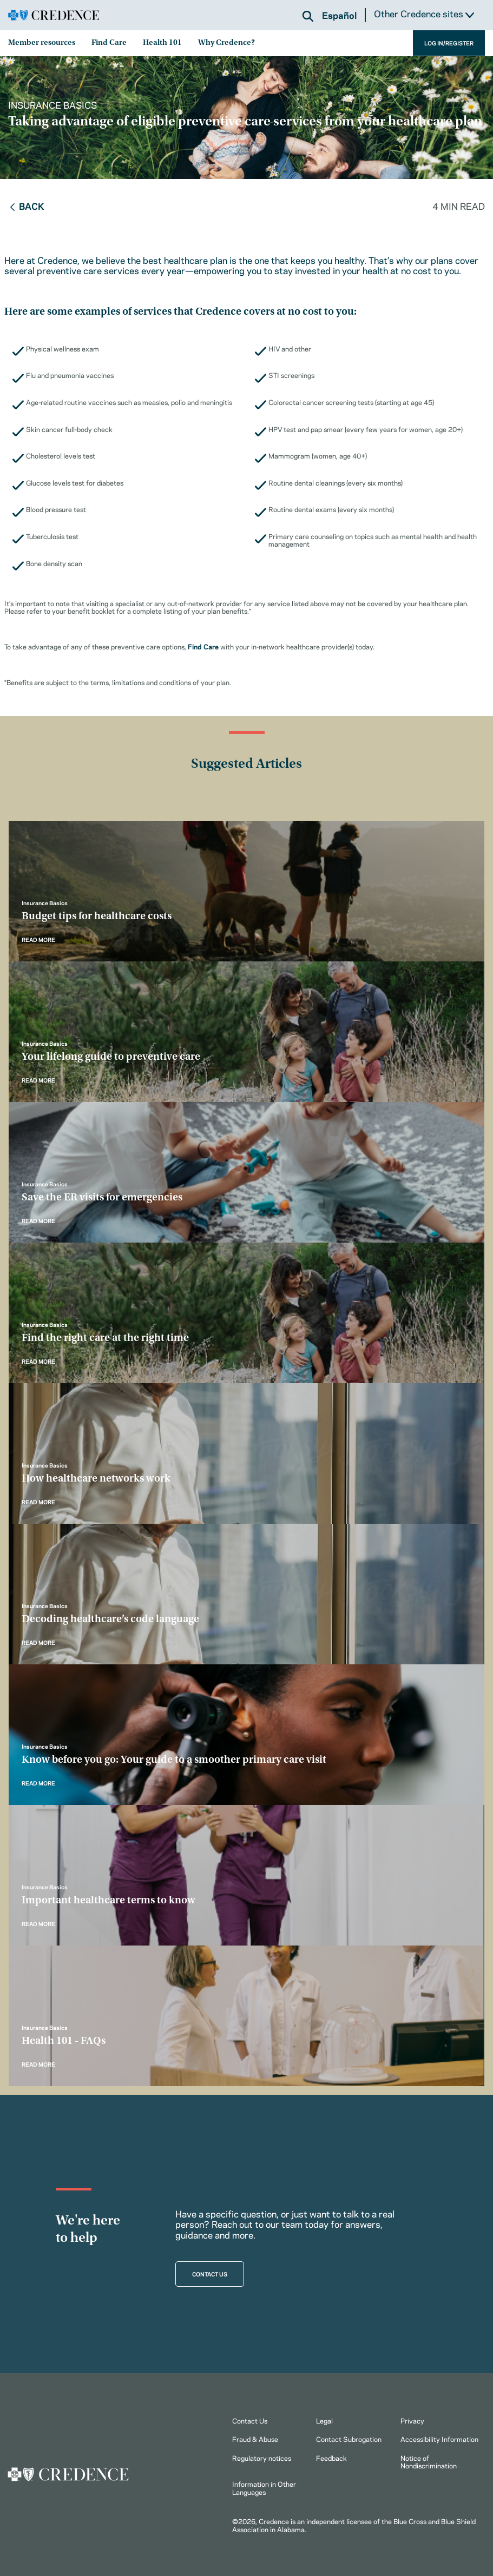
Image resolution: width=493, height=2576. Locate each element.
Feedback (331, 2457)
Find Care (109, 43)
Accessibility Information (439, 2439)
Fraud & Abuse (255, 2439)
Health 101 (162, 43)
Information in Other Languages (264, 2487)
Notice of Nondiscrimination (428, 2461)
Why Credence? (226, 43)
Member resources (41, 43)
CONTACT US (209, 2273)
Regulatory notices (261, 2457)
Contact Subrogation (349, 2439)
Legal (324, 2420)
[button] (308, 16)
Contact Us (249, 2420)
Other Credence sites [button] (424, 13)
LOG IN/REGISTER (449, 42)
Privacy (412, 2420)
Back (26, 205)
